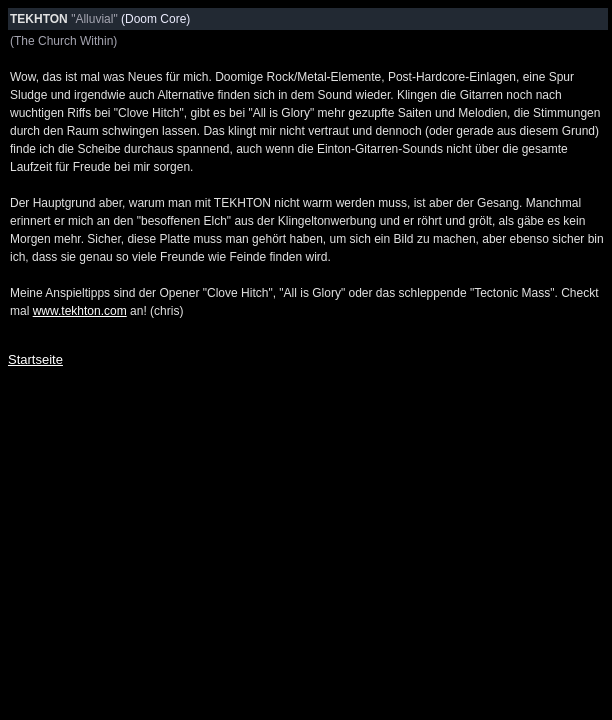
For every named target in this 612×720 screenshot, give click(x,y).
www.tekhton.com (80, 311)
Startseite (35, 359)
